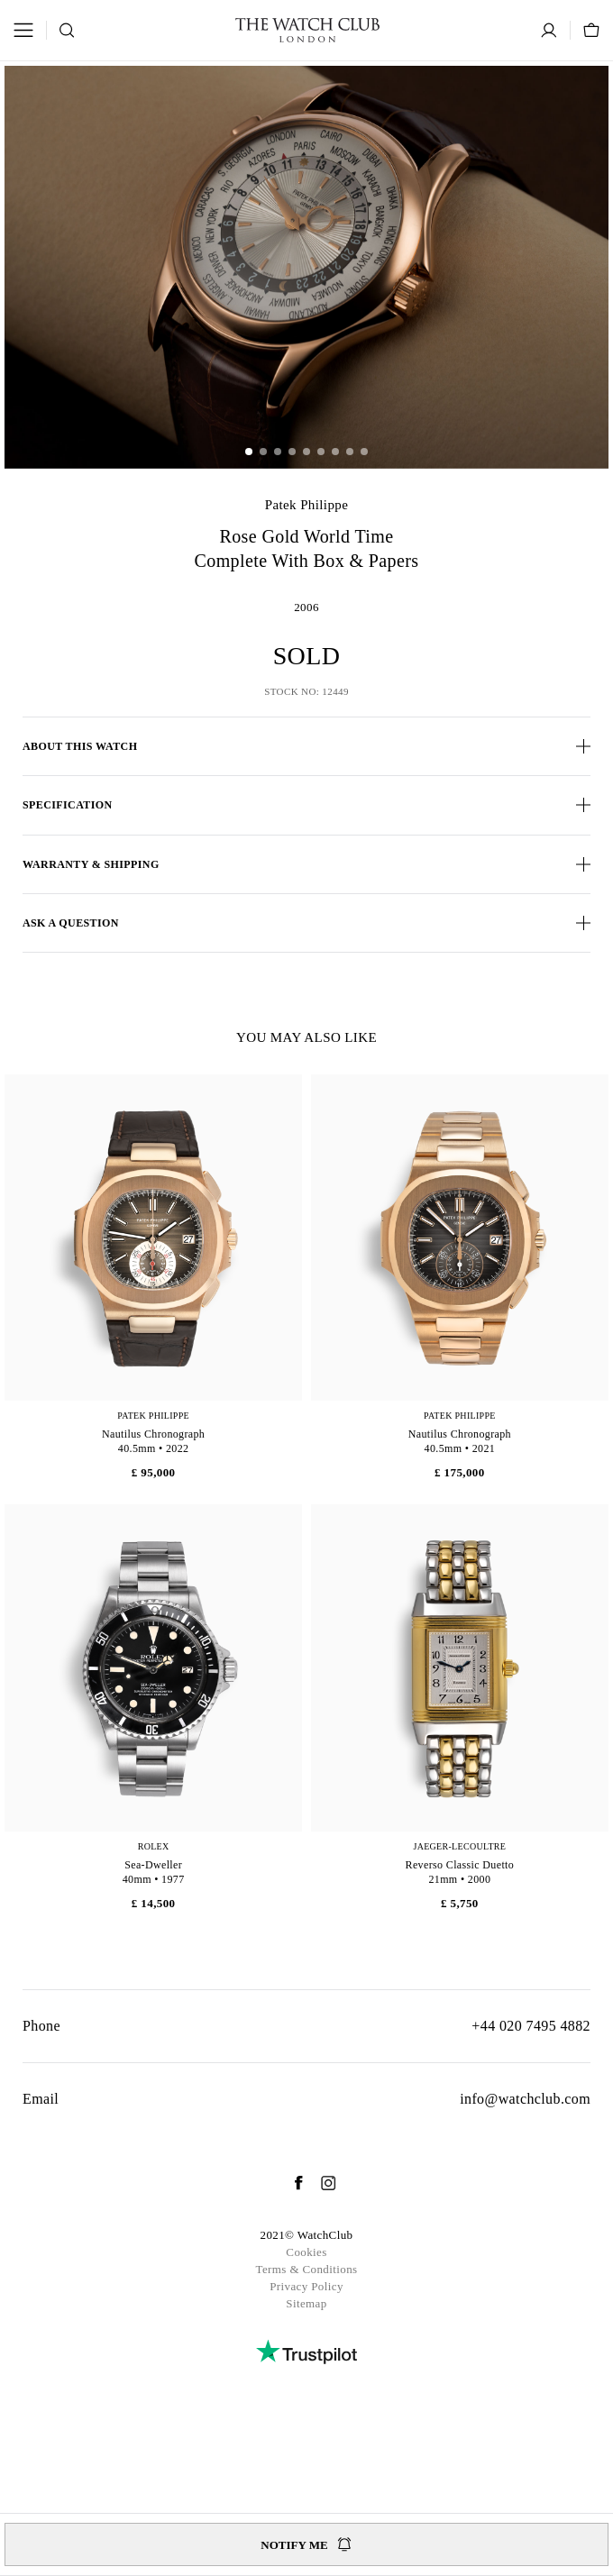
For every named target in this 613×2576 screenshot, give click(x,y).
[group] (306, 267)
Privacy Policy (306, 2286)
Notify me (306, 2544)
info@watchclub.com (525, 2098)
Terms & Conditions (306, 2269)
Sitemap (306, 2303)
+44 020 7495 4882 (530, 2025)
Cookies (306, 2252)
